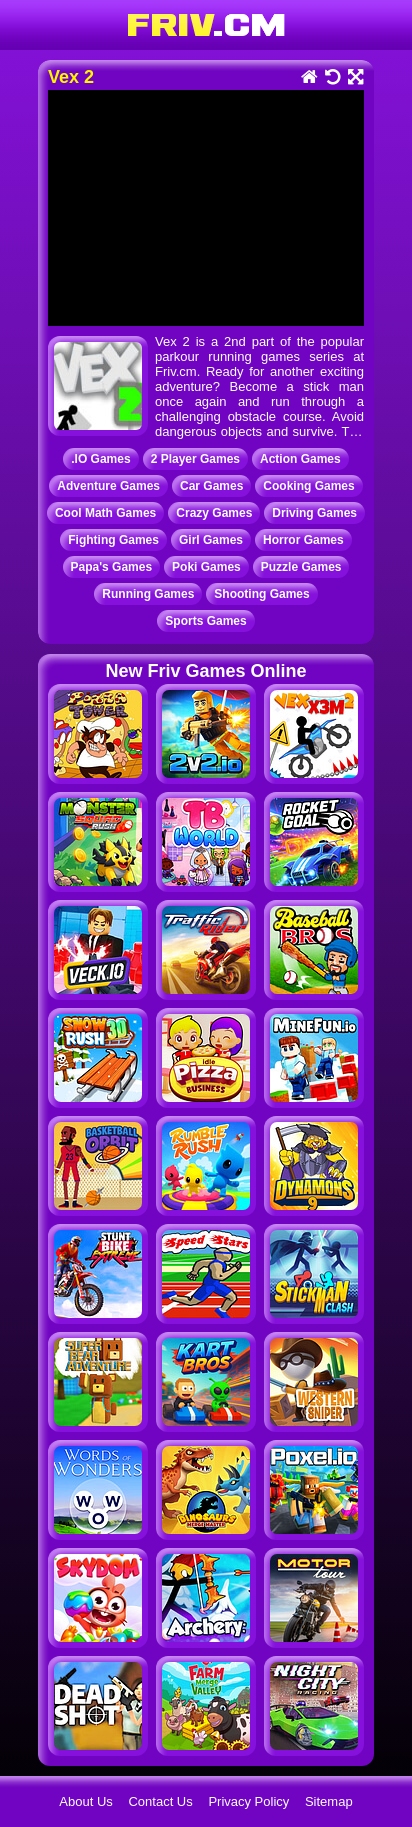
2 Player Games (195, 459)
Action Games (300, 459)
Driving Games (314, 513)
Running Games (148, 594)
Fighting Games (113, 540)
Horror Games (303, 540)
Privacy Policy (248, 1801)
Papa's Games (112, 567)
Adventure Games (108, 486)
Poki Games (206, 567)
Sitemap (329, 1801)
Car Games (211, 486)
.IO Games (100, 459)
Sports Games (205, 621)
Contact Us (160, 1801)
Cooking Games (308, 486)
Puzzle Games (301, 567)
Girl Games (211, 540)
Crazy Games (214, 513)
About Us (85, 1801)
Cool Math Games (105, 513)
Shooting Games (261, 594)
